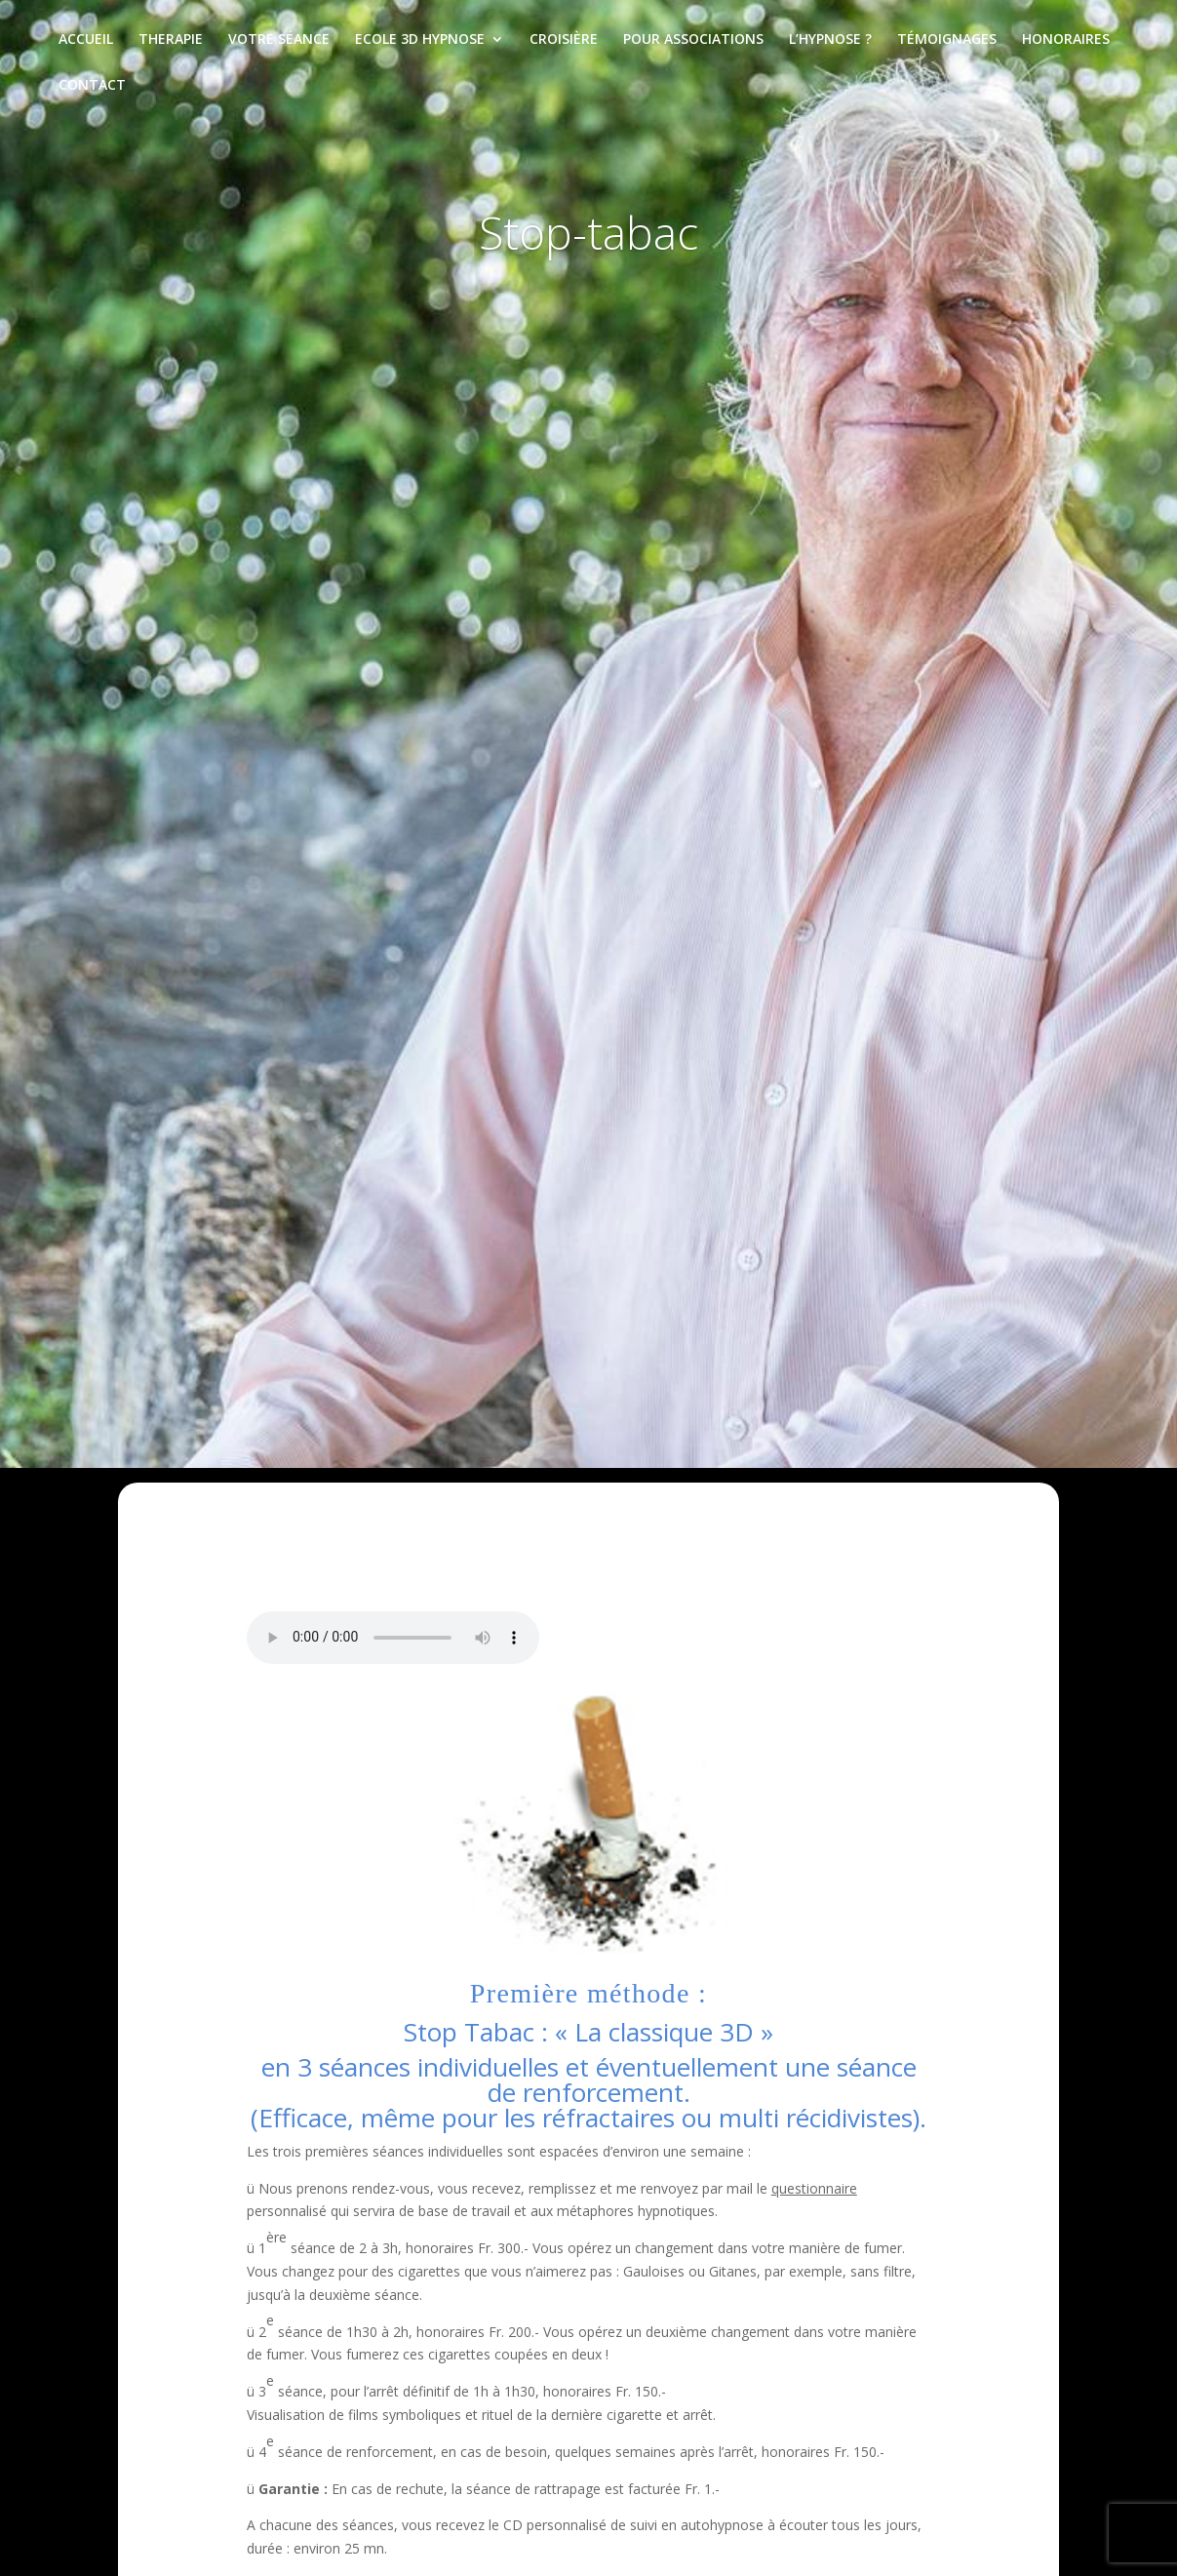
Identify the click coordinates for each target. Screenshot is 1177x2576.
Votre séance (279, 40)
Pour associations (693, 40)
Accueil (86, 40)
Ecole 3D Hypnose (420, 40)
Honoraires (1066, 40)
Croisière (564, 40)
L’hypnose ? (830, 40)
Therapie (170, 40)
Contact (92, 86)
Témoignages (947, 40)
